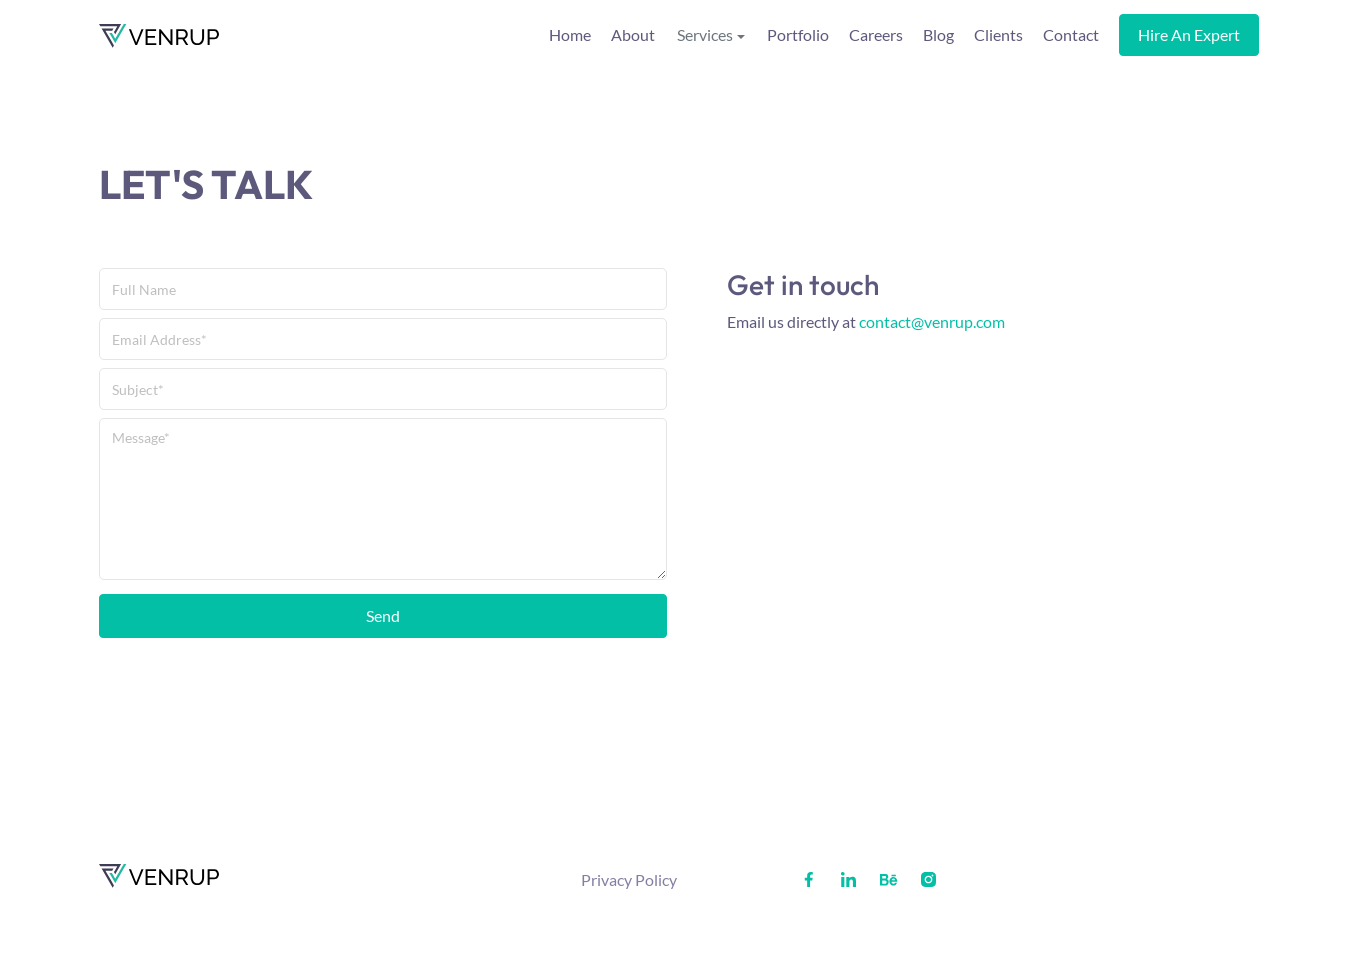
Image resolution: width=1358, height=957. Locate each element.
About (633, 34)
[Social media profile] (808, 879)
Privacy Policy (629, 879)
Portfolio (798, 34)
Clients (998, 34)
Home (570, 34)
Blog (938, 34)
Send (383, 615)
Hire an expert (1189, 34)
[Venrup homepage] (159, 35)
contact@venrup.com (932, 321)
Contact (1071, 34)
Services (705, 34)
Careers (876, 34)
